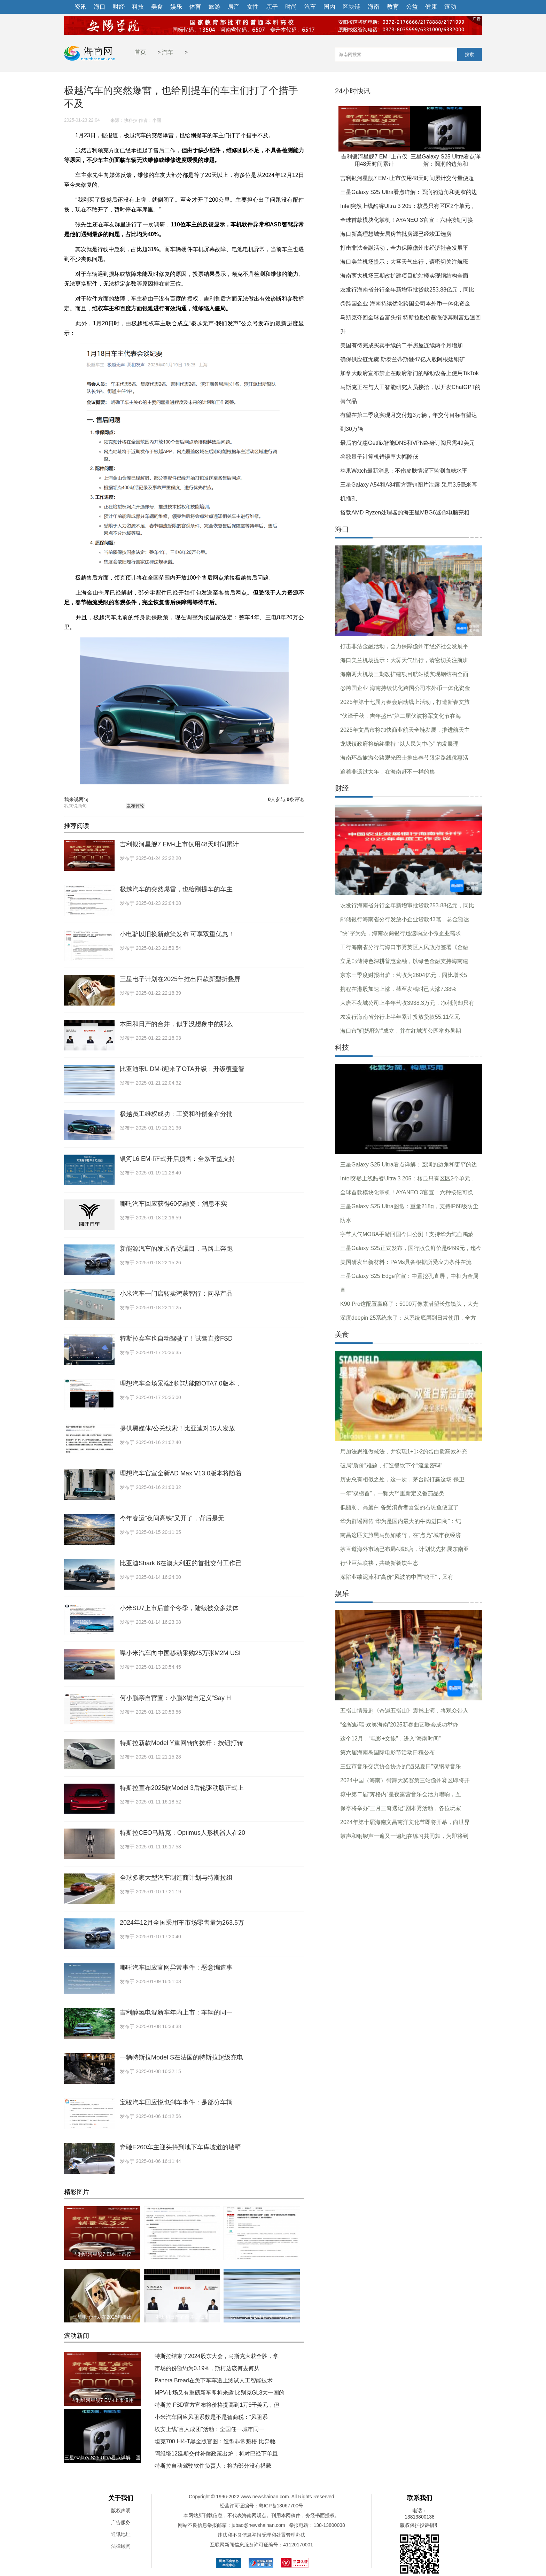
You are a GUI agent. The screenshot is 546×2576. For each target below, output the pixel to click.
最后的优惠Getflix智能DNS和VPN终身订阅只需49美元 (407, 443)
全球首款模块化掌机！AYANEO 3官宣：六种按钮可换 (406, 220)
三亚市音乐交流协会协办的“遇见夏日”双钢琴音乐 (400, 1766)
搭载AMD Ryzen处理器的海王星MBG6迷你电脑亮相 (404, 512)
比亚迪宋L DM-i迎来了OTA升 (261, 2317)
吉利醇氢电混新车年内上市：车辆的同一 (176, 2012)
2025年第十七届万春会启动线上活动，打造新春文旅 (405, 702)
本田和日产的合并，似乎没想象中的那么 (176, 1024)
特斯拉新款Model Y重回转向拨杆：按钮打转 (181, 1742)
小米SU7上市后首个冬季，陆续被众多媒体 (179, 1608)
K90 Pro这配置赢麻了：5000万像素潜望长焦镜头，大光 (409, 1304)
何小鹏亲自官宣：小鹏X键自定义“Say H (175, 1697)
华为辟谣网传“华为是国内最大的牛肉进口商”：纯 (400, 1521)
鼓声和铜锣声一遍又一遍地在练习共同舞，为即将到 (404, 1836)
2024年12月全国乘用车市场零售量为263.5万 (182, 1922)
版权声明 (121, 2510)
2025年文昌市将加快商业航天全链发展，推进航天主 (405, 730)
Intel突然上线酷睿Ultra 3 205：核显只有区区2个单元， (408, 206)
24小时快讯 (352, 91)
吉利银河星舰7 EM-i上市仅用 (102, 2400)
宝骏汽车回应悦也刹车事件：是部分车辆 (176, 2102)
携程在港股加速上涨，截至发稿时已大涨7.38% (398, 989)
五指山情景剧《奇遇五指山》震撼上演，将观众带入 (404, 1711)
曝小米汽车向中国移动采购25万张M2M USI (180, 1653)
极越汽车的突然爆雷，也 (182, 2254)
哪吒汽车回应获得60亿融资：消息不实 (173, 1203)
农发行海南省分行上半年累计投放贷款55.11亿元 (400, 1017)
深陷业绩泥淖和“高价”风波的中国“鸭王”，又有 (396, 1577)
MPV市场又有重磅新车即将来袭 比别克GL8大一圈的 (219, 2393)
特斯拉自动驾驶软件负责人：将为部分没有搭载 (213, 2466)
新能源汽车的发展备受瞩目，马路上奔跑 (176, 1248)
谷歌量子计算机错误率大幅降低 (379, 457)
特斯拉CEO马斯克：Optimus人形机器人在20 (182, 1832)
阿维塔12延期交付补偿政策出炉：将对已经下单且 (216, 2454)
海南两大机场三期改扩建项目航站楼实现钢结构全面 (404, 276)
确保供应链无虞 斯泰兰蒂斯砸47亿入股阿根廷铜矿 (402, 359)
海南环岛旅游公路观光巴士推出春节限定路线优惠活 (404, 758)
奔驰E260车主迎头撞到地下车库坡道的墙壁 (180, 2147)
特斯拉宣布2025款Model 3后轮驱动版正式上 (182, 1787)
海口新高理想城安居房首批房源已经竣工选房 (396, 234)
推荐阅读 (76, 825)
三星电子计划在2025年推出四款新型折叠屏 (180, 979)
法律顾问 (121, 2546)
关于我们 (120, 2497)
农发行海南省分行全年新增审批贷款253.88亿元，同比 (407, 290)
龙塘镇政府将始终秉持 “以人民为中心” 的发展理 (399, 744)
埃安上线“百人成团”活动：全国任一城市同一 (209, 2429)
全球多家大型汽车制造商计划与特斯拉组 (176, 1877)
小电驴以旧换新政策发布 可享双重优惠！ (177, 934)
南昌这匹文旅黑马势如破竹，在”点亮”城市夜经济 (400, 1535)
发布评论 (135, 805)
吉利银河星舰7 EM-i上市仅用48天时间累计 (179, 844)
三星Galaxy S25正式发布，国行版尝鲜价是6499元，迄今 (411, 1248)
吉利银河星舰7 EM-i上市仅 (102, 2254)
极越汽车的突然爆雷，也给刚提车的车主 (176, 889)
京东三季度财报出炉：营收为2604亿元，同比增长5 (403, 975)
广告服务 (121, 2522)
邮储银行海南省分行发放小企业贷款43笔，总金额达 (404, 919)
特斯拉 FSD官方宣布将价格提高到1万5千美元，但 (217, 2405)
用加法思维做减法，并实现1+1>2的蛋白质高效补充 (403, 1451)
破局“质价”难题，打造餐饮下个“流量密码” (391, 1465)
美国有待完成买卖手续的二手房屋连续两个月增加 (401, 345)
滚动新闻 (76, 2335)
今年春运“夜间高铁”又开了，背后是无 (172, 1518)
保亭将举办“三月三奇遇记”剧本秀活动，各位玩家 (400, 1808)
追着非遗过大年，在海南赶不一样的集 (387, 772)
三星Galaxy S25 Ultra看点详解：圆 (102, 2457)
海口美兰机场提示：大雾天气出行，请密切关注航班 (404, 262)
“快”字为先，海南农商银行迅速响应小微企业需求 (400, 933)
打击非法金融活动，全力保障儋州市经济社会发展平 (404, 248)
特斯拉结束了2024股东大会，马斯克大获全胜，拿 (217, 2356)
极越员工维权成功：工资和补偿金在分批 (176, 1113)
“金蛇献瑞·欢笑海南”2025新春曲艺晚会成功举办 (399, 1725)
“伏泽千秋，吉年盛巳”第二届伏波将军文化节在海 (400, 716)
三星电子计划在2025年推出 (102, 2317)
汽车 (167, 52)
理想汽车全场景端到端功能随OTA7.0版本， (180, 1383)
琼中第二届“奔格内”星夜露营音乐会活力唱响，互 (400, 1794)
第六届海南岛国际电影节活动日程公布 (387, 1752)
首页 (140, 52)
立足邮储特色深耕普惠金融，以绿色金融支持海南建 (404, 961)
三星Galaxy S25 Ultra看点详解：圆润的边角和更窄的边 (408, 192)
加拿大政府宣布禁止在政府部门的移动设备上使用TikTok (409, 373)
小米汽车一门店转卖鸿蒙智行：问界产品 (176, 1293)
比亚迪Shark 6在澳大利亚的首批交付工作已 (181, 1563)
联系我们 (419, 2497)
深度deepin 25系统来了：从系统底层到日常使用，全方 (408, 1318)
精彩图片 (76, 2191)
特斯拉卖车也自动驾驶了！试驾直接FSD (176, 1338)
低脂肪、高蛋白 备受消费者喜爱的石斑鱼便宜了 (399, 1507)
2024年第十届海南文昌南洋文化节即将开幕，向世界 (405, 1822)
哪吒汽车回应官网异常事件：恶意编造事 (176, 1967)
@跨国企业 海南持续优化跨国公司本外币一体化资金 (405, 304)
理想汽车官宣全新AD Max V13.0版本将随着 (181, 1473)
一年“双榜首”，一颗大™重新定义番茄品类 (392, 1493)
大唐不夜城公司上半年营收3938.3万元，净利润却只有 (407, 1003)
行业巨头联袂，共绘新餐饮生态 (379, 1563)
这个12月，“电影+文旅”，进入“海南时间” (390, 1738)
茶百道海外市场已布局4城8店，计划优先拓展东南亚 (404, 1549)
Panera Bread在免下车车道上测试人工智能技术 (214, 2380)
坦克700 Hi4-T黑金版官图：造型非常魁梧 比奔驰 (215, 2441)
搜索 (469, 54)
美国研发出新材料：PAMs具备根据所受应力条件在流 (405, 1262)
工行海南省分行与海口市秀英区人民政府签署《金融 (404, 947)
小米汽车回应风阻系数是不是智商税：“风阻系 (211, 2417)
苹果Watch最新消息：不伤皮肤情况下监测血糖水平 (403, 471)
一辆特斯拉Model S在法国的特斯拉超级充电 (181, 2057)
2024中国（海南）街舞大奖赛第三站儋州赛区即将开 (405, 1780)
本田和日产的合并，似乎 (182, 2317)
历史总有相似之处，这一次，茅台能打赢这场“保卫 (402, 1479)
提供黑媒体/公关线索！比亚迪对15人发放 (177, 1428)
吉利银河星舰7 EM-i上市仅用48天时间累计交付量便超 (407, 178)
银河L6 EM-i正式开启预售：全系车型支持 (177, 1158)
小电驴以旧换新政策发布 (262, 2254)
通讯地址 (121, 2534)
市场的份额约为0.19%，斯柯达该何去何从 (207, 2368)
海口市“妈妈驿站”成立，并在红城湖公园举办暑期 (400, 1031)
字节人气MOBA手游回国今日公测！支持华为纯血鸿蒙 (407, 1234)
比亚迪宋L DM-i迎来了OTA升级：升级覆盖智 (182, 1068)
